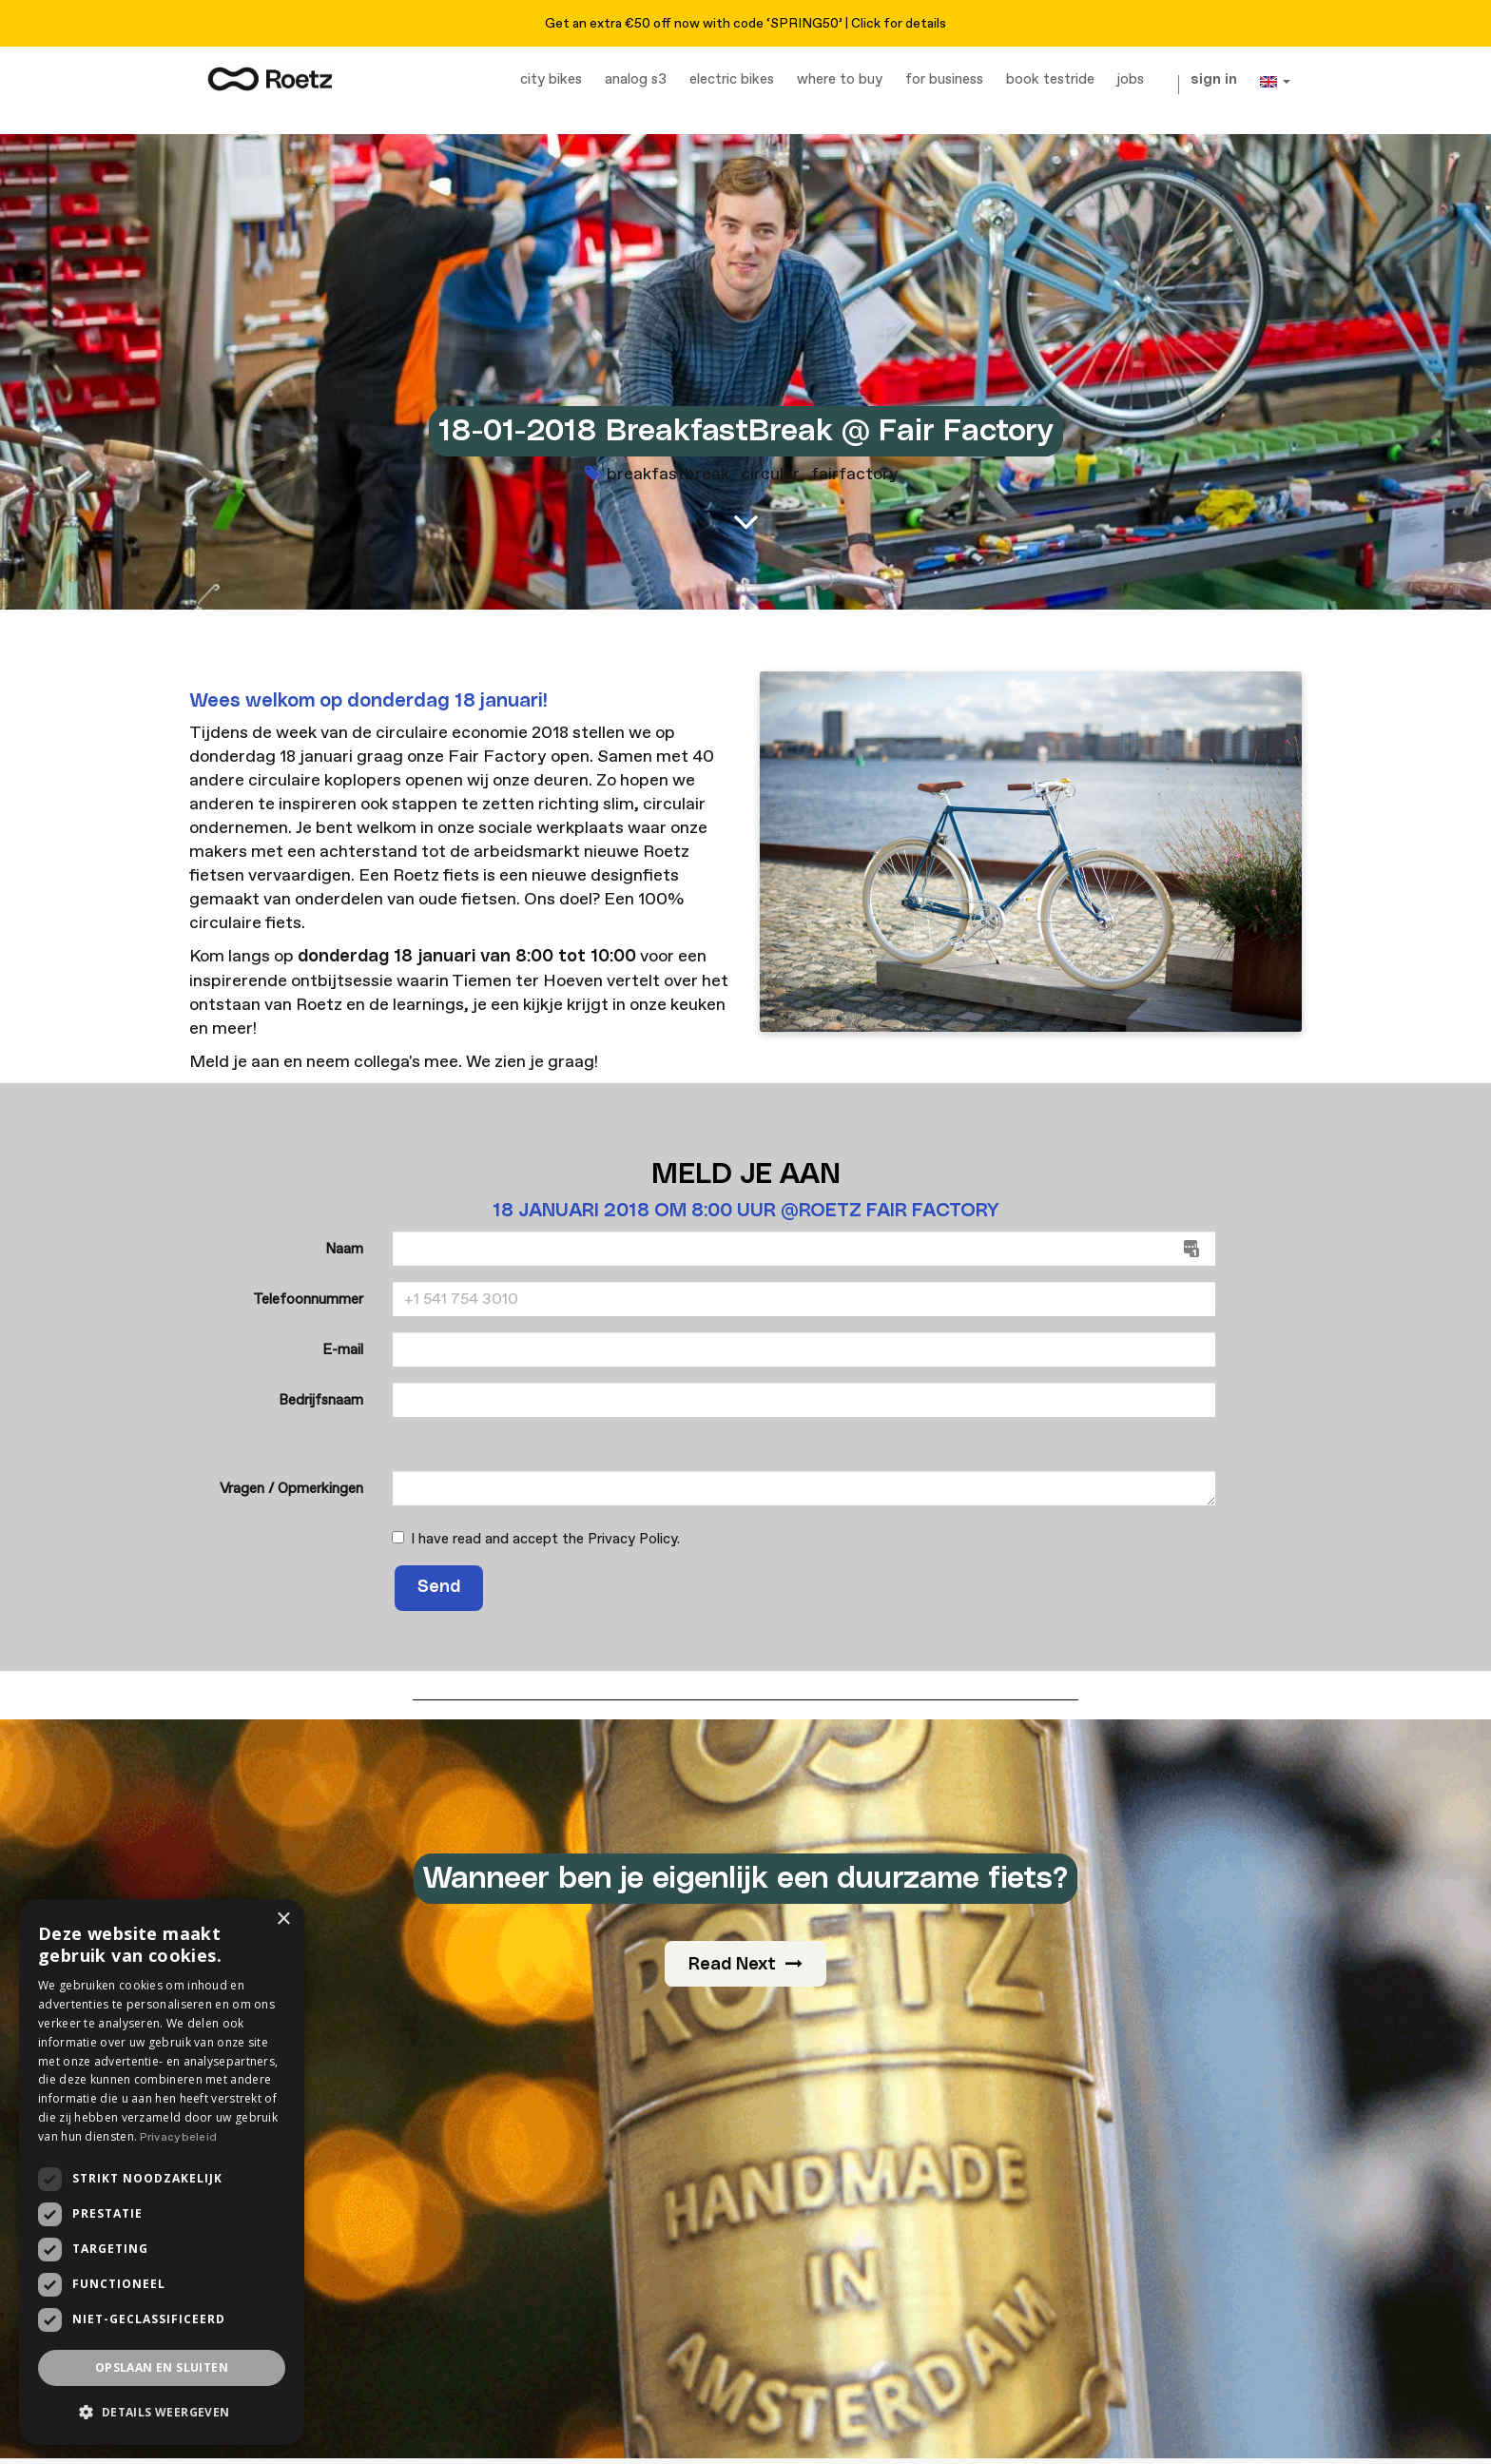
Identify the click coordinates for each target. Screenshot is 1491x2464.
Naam (344, 1249)
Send (438, 1587)
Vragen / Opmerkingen (291, 1489)
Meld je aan (234, 1062)
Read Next (745, 1964)
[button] (161, 2412)
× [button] (283, 1919)
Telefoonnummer (308, 1299)
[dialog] (161, 2172)
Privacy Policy (632, 1539)
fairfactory (855, 474)
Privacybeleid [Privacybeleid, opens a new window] (178, 2137)
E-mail (342, 1350)
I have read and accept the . (536, 1539)
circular (770, 474)
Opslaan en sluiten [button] (161, 2367)
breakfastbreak (668, 474)
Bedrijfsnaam (321, 1400)
